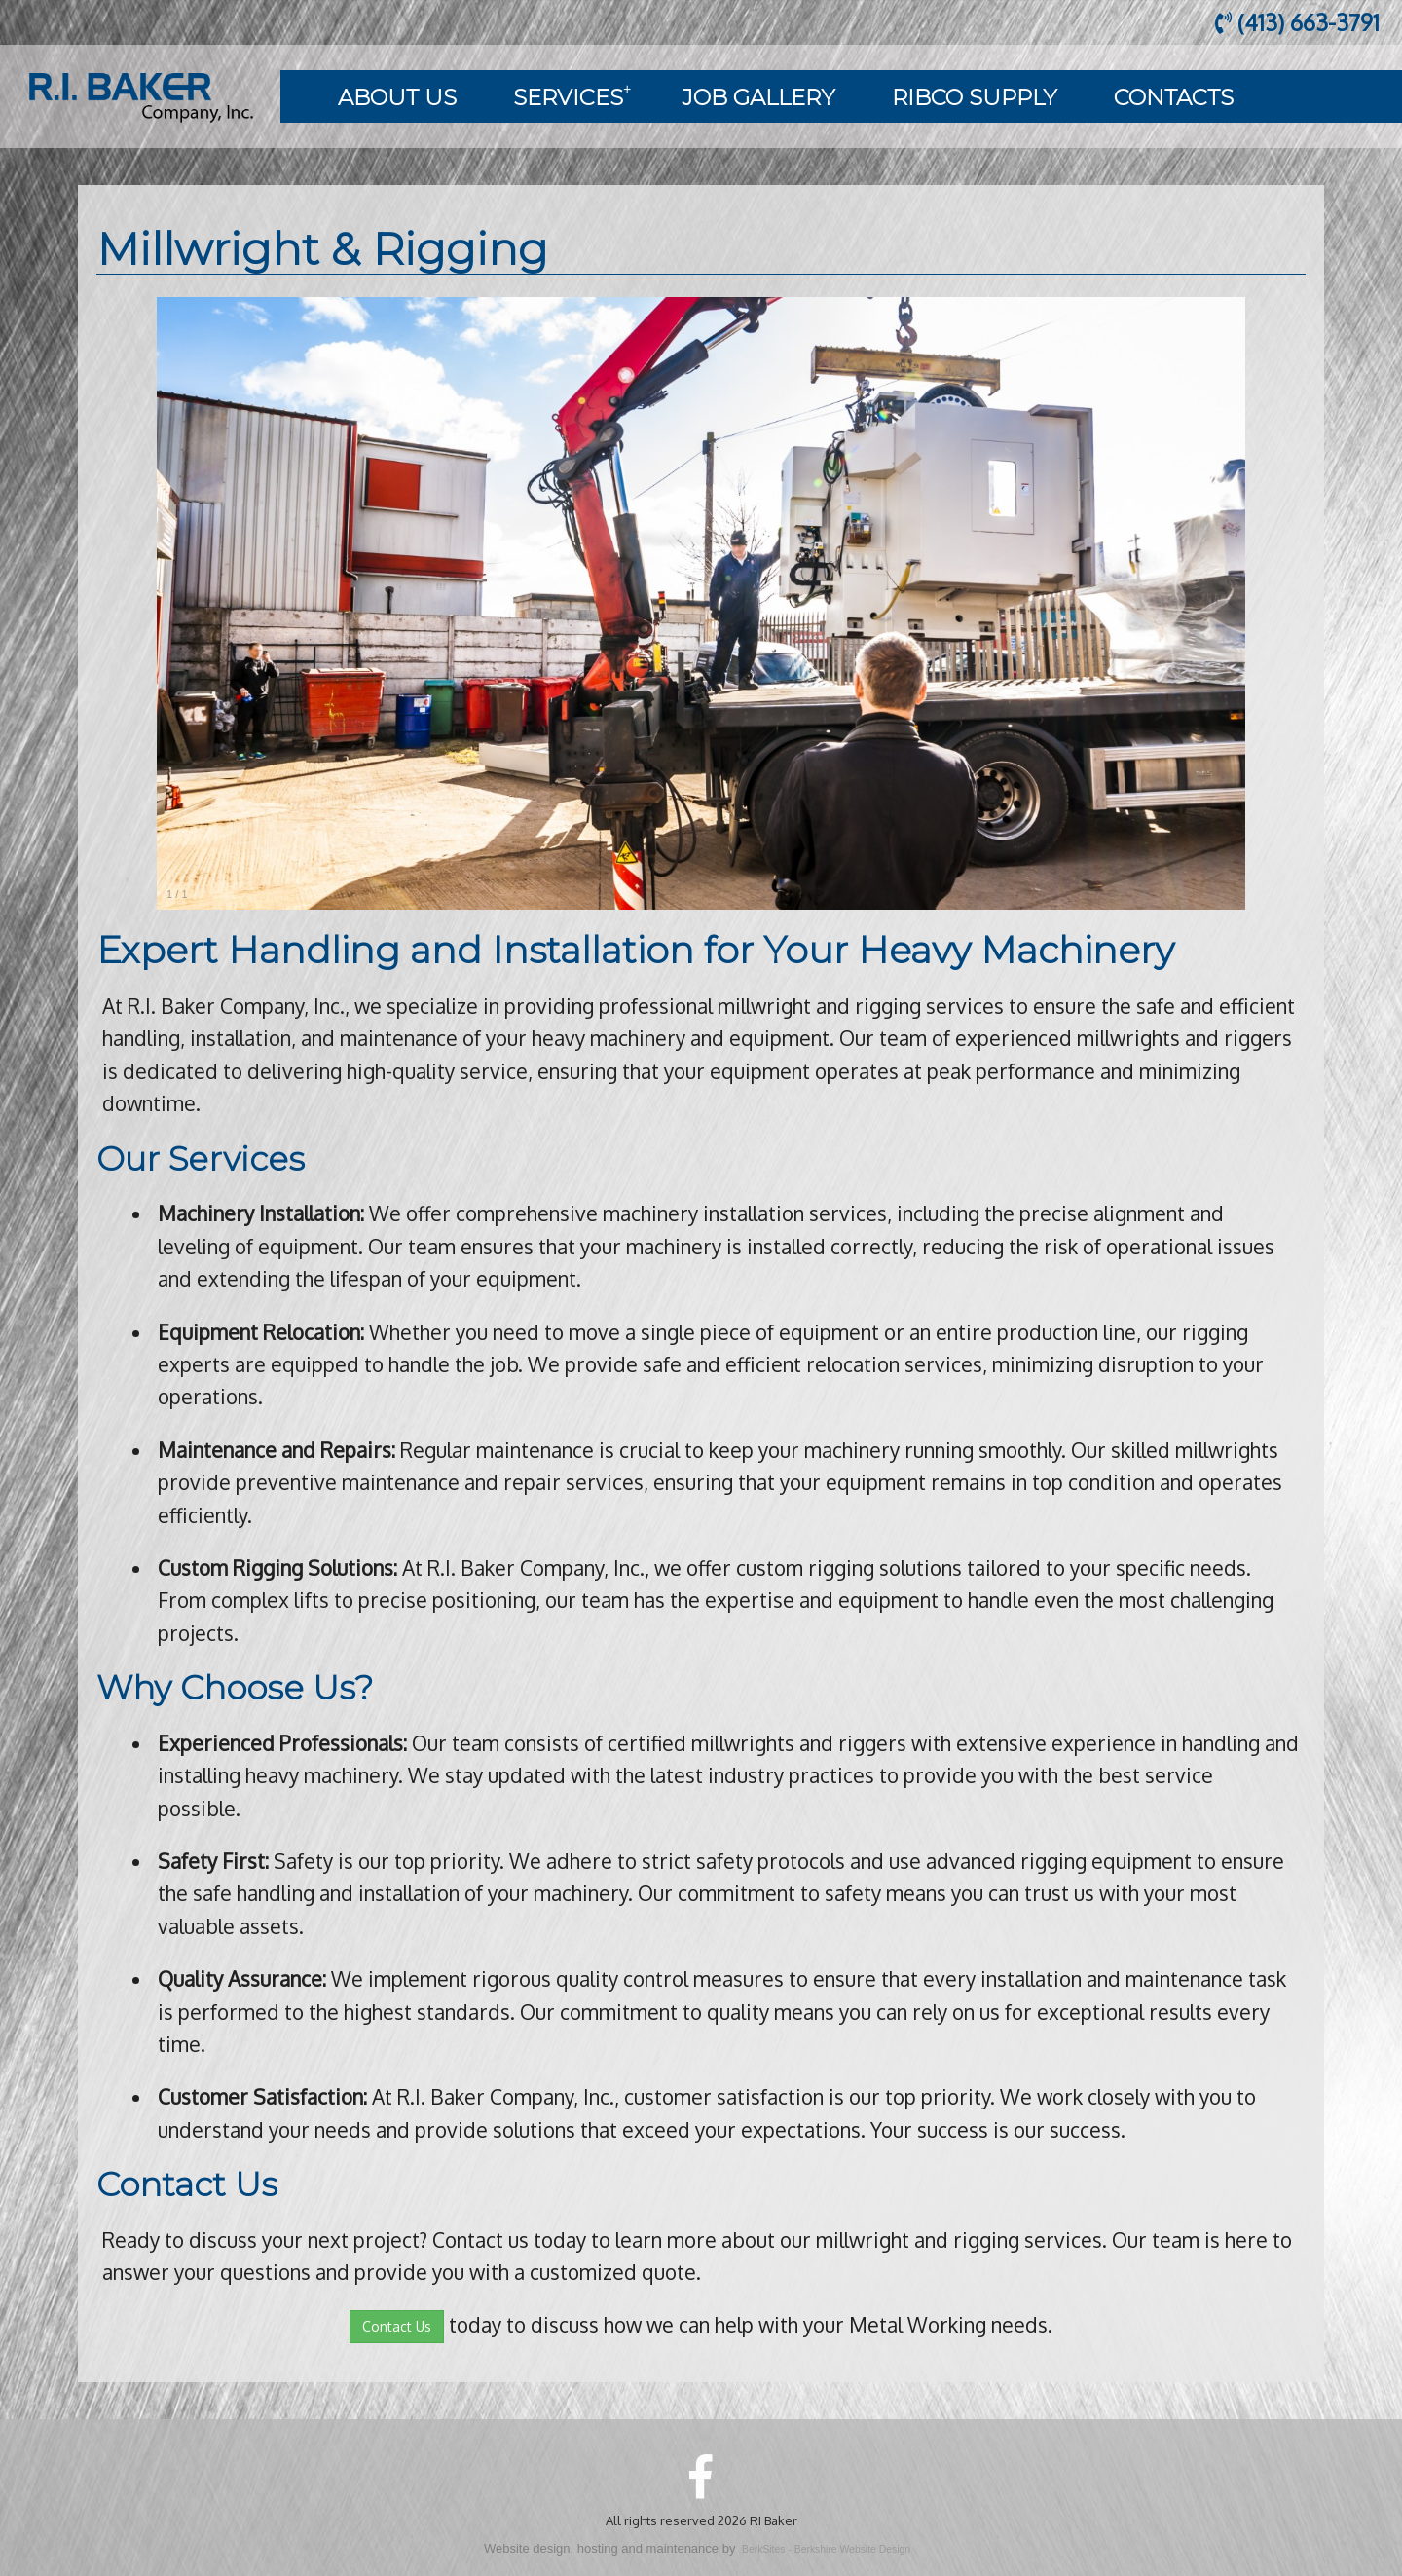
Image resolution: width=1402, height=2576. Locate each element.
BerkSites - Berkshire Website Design (826, 2549)
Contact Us (396, 2326)
